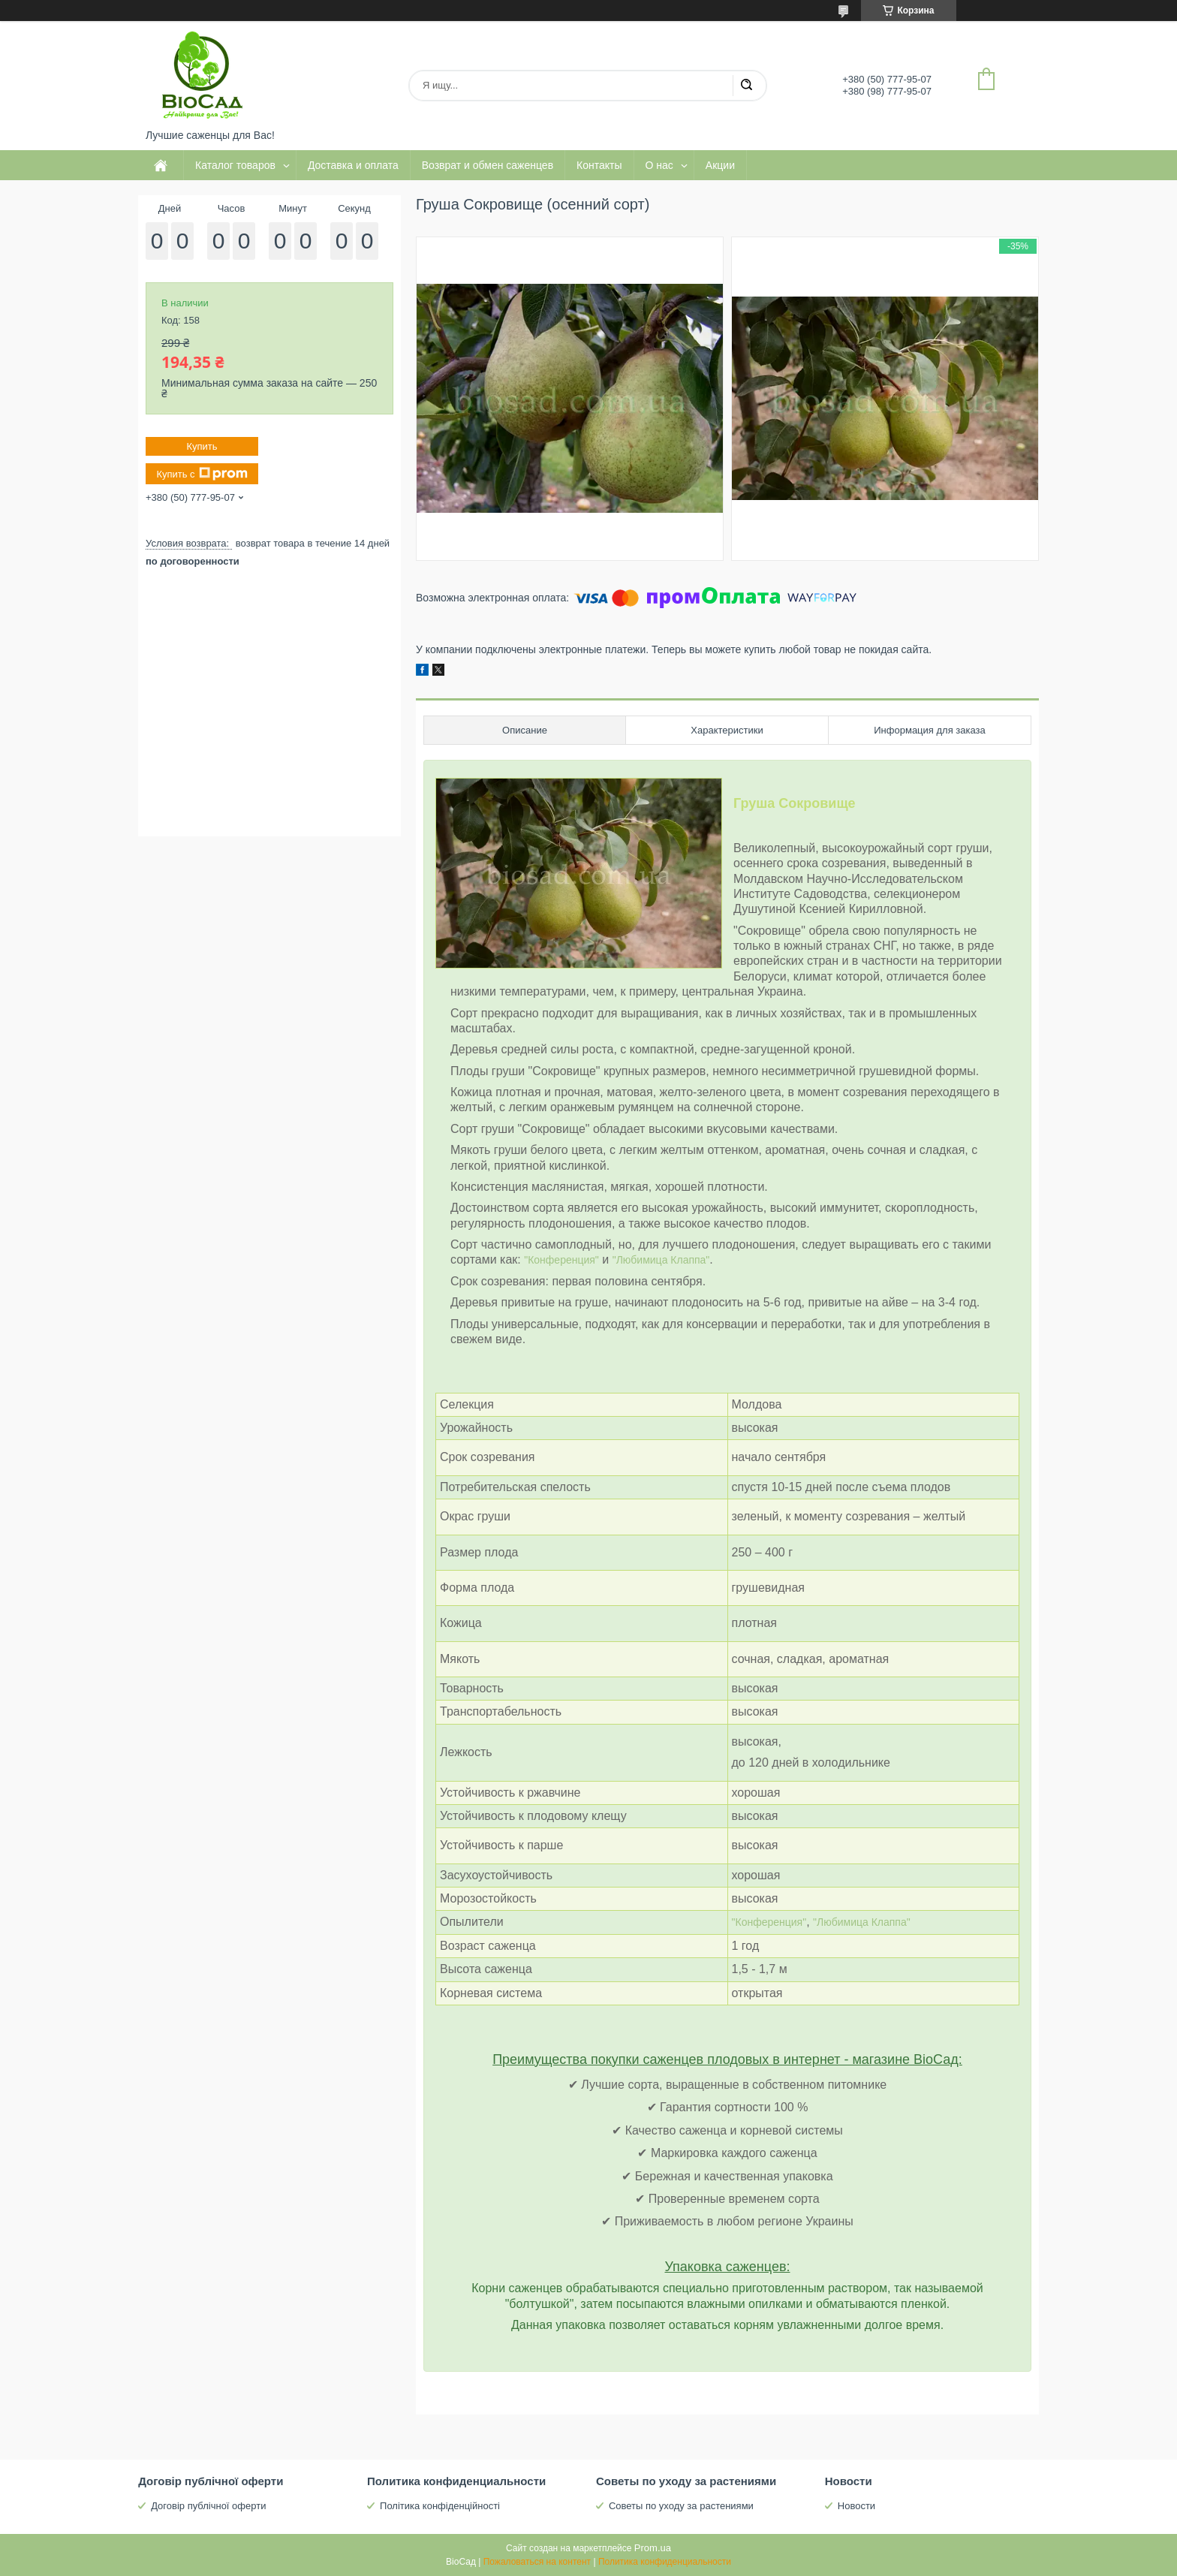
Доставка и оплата (353, 165)
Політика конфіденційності (440, 2505)
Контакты (599, 165)
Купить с (201, 474)
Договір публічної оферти (208, 2505)
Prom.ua (652, 2547)
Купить (201, 446)
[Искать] (746, 85)
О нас (659, 165)
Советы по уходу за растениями (681, 2505)
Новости (856, 2505)
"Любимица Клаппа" (661, 1260)
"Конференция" (561, 1260)
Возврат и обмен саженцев (487, 165)
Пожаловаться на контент (537, 2561)
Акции (720, 165)
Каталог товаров (235, 165)
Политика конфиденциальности (664, 2561)
